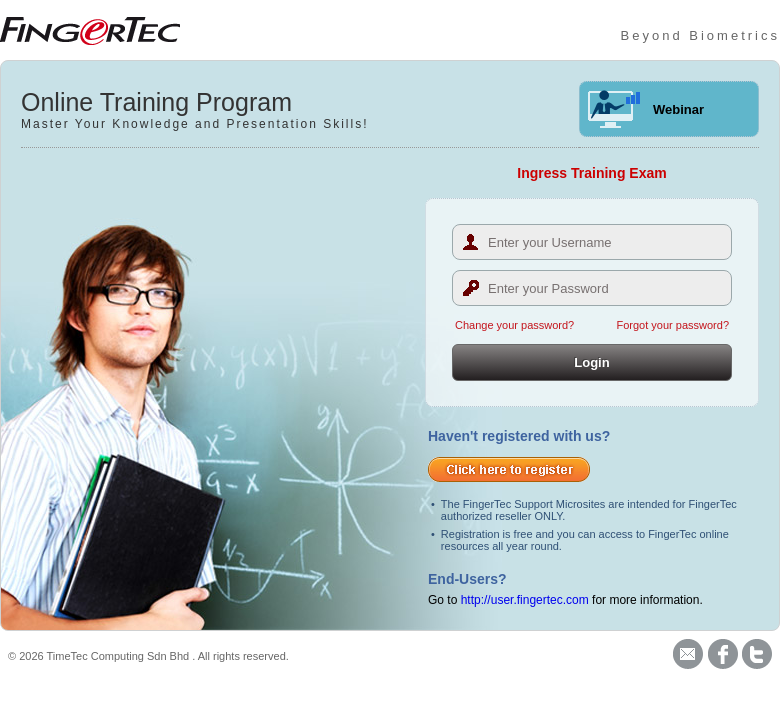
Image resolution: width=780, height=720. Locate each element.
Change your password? (514, 325)
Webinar (678, 109)
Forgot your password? (673, 325)
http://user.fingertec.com (525, 600)
